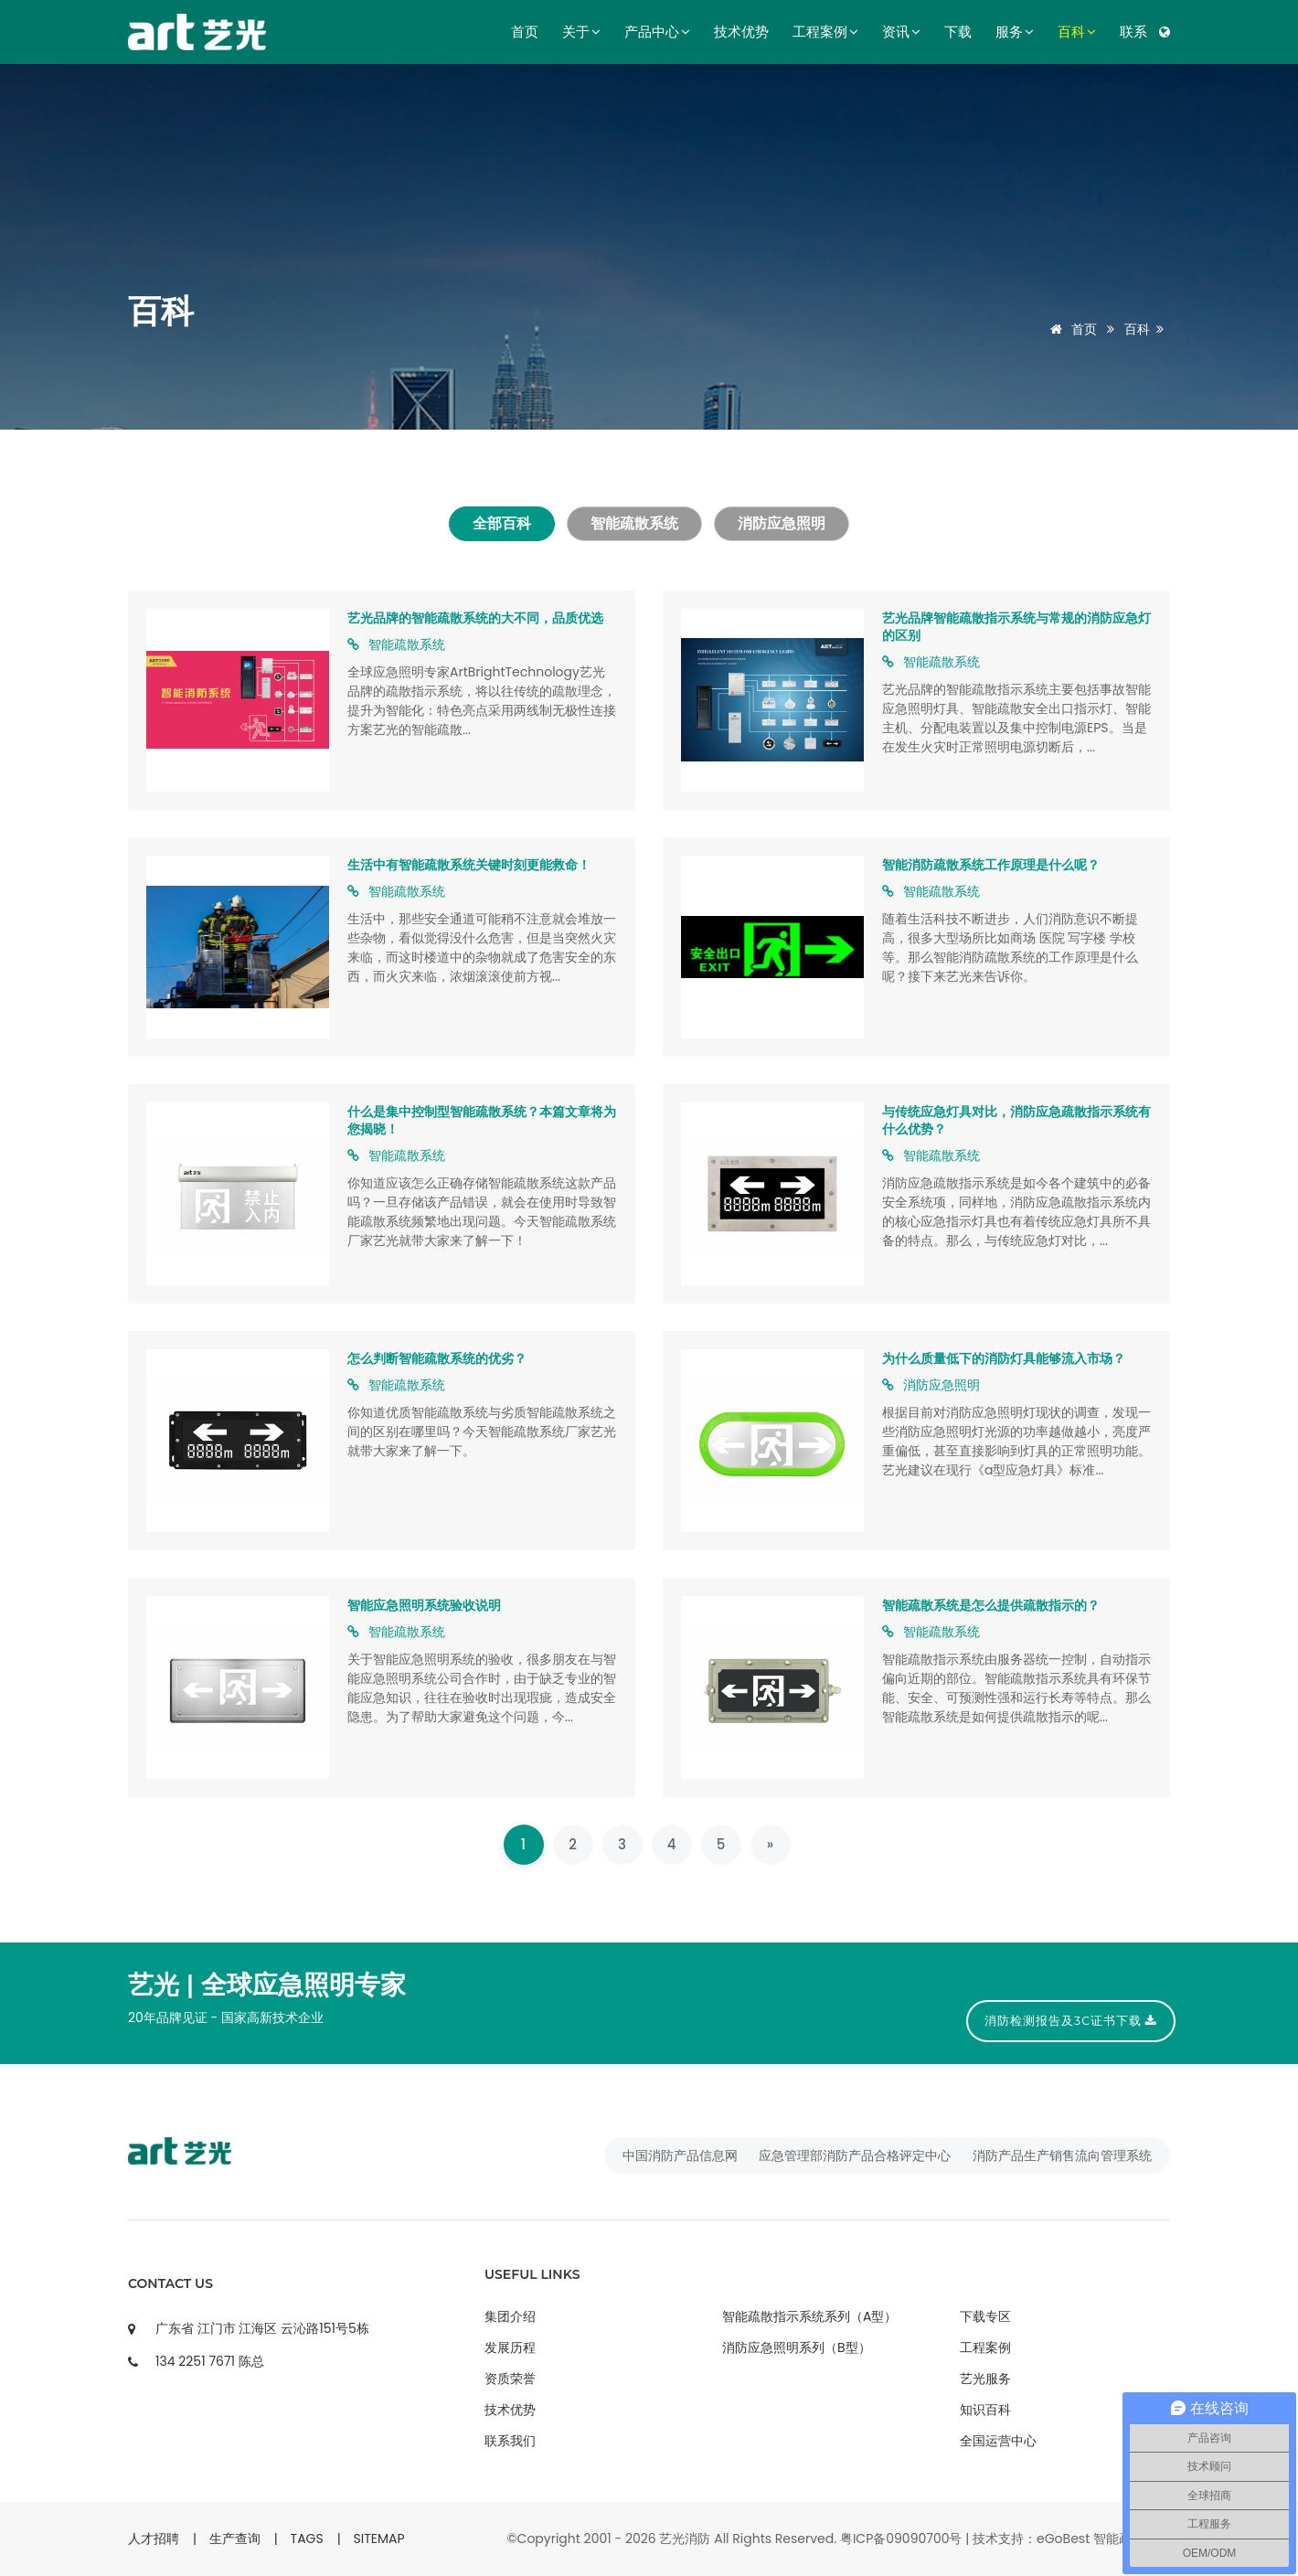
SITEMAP (378, 2538)
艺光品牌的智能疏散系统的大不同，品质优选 (475, 618)
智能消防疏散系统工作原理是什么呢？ (991, 865)
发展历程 (510, 2347)
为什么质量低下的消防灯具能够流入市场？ (1003, 1358)
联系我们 (510, 2441)
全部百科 (501, 523)
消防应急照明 (782, 523)
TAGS (307, 2538)
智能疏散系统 (634, 523)
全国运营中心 (998, 2441)
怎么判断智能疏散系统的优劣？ (437, 1358)
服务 (1014, 32)
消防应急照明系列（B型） (796, 2347)
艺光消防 (684, 2538)
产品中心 (657, 32)
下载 (958, 32)
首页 (524, 32)
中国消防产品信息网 (680, 2155)
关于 (581, 32)
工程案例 (825, 32)
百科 (1077, 32)
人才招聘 (153, 2538)
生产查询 (235, 2538)
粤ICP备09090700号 (901, 2538)
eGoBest (1063, 2538)
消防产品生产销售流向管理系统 (1062, 2155)
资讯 (901, 32)
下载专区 (985, 2316)
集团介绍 (510, 2316)
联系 (1133, 32)
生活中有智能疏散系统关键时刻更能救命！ (468, 865)
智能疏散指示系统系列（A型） (809, 2316)
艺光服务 (985, 2378)
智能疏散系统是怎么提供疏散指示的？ (991, 1605)
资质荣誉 (510, 2378)
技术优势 (741, 32)
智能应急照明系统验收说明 (424, 1605)
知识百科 (985, 2409)
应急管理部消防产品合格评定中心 (855, 2155)
